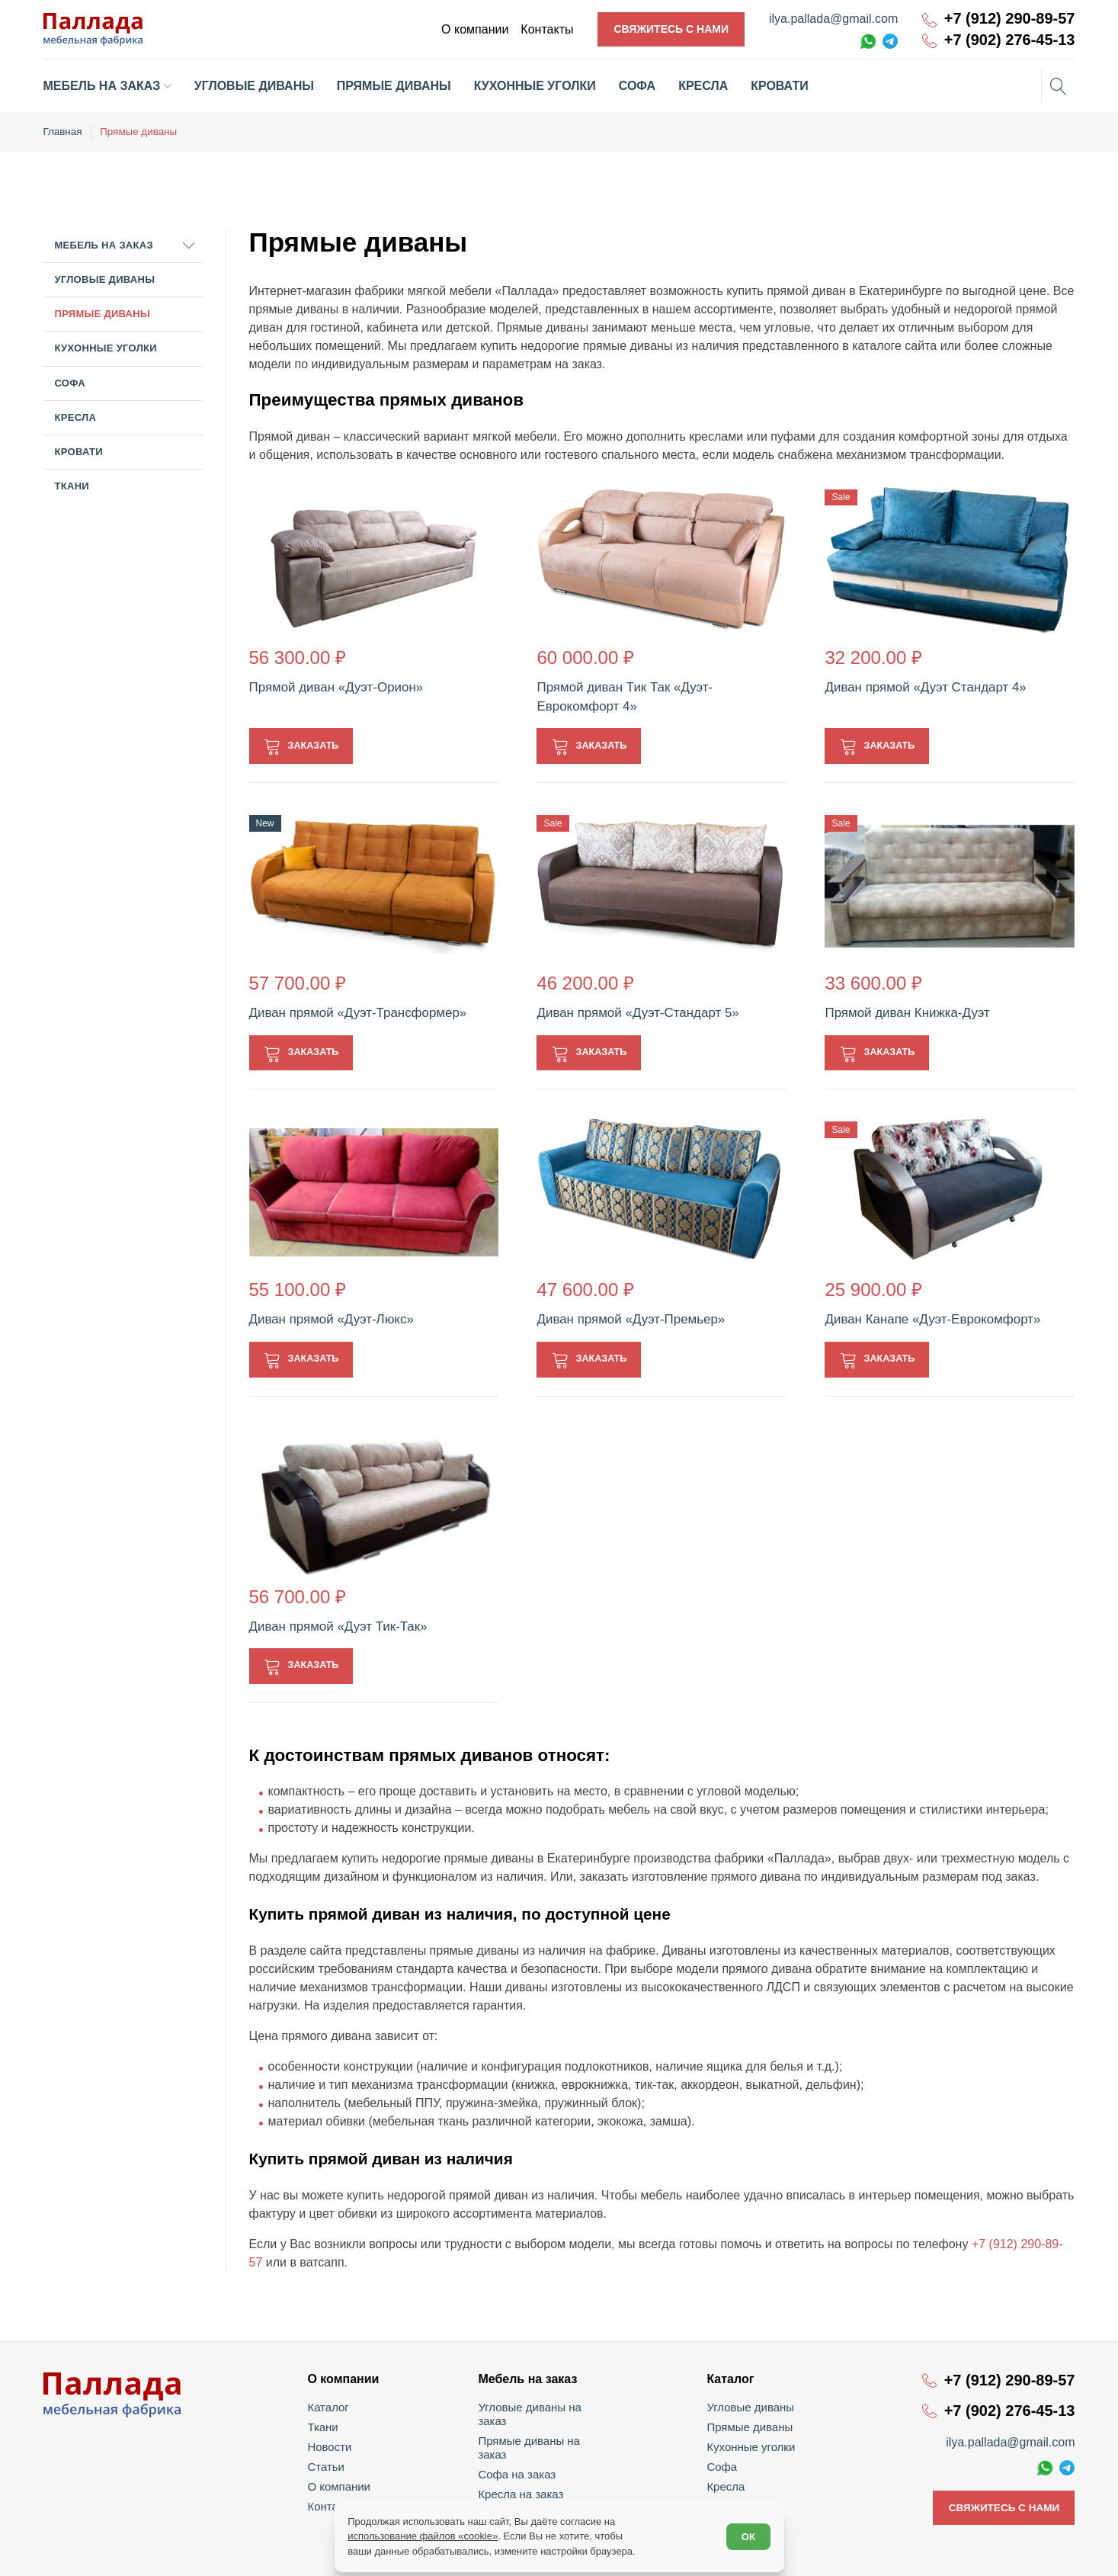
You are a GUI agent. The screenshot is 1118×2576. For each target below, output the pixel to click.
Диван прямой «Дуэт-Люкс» (327, 1317)
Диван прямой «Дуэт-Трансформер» (352, 1010)
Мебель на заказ (104, 243)
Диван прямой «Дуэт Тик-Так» (333, 1624)
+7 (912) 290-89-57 (1009, 19)
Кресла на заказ (522, 2465)
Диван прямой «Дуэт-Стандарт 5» (632, 1010)
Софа (70, 381)
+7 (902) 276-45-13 (1009, 40)
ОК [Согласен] (746, 2534)
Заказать (317, 742)
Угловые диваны (105, 278)
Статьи (329, 2465)
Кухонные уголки (106, 346)
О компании (341, 2485)
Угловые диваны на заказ (545, 2406)
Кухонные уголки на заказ (545, 2485)
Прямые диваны (103, 312)
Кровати (79, 450)
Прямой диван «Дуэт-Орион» (331, 684)
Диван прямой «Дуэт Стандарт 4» (920, 684)
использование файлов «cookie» (425, 2534)
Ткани (72, 484)
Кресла (76, 416)
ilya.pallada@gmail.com (833, 18)
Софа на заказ (518, 2446)
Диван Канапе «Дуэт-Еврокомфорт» (927, 1317)
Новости (332, 2446)
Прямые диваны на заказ (544, 2426)
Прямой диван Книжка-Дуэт (902, 1010)
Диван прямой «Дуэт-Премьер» (625, 1317)
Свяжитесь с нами (671, 29)
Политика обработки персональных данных (982, 2554)
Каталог (331, 2406)
